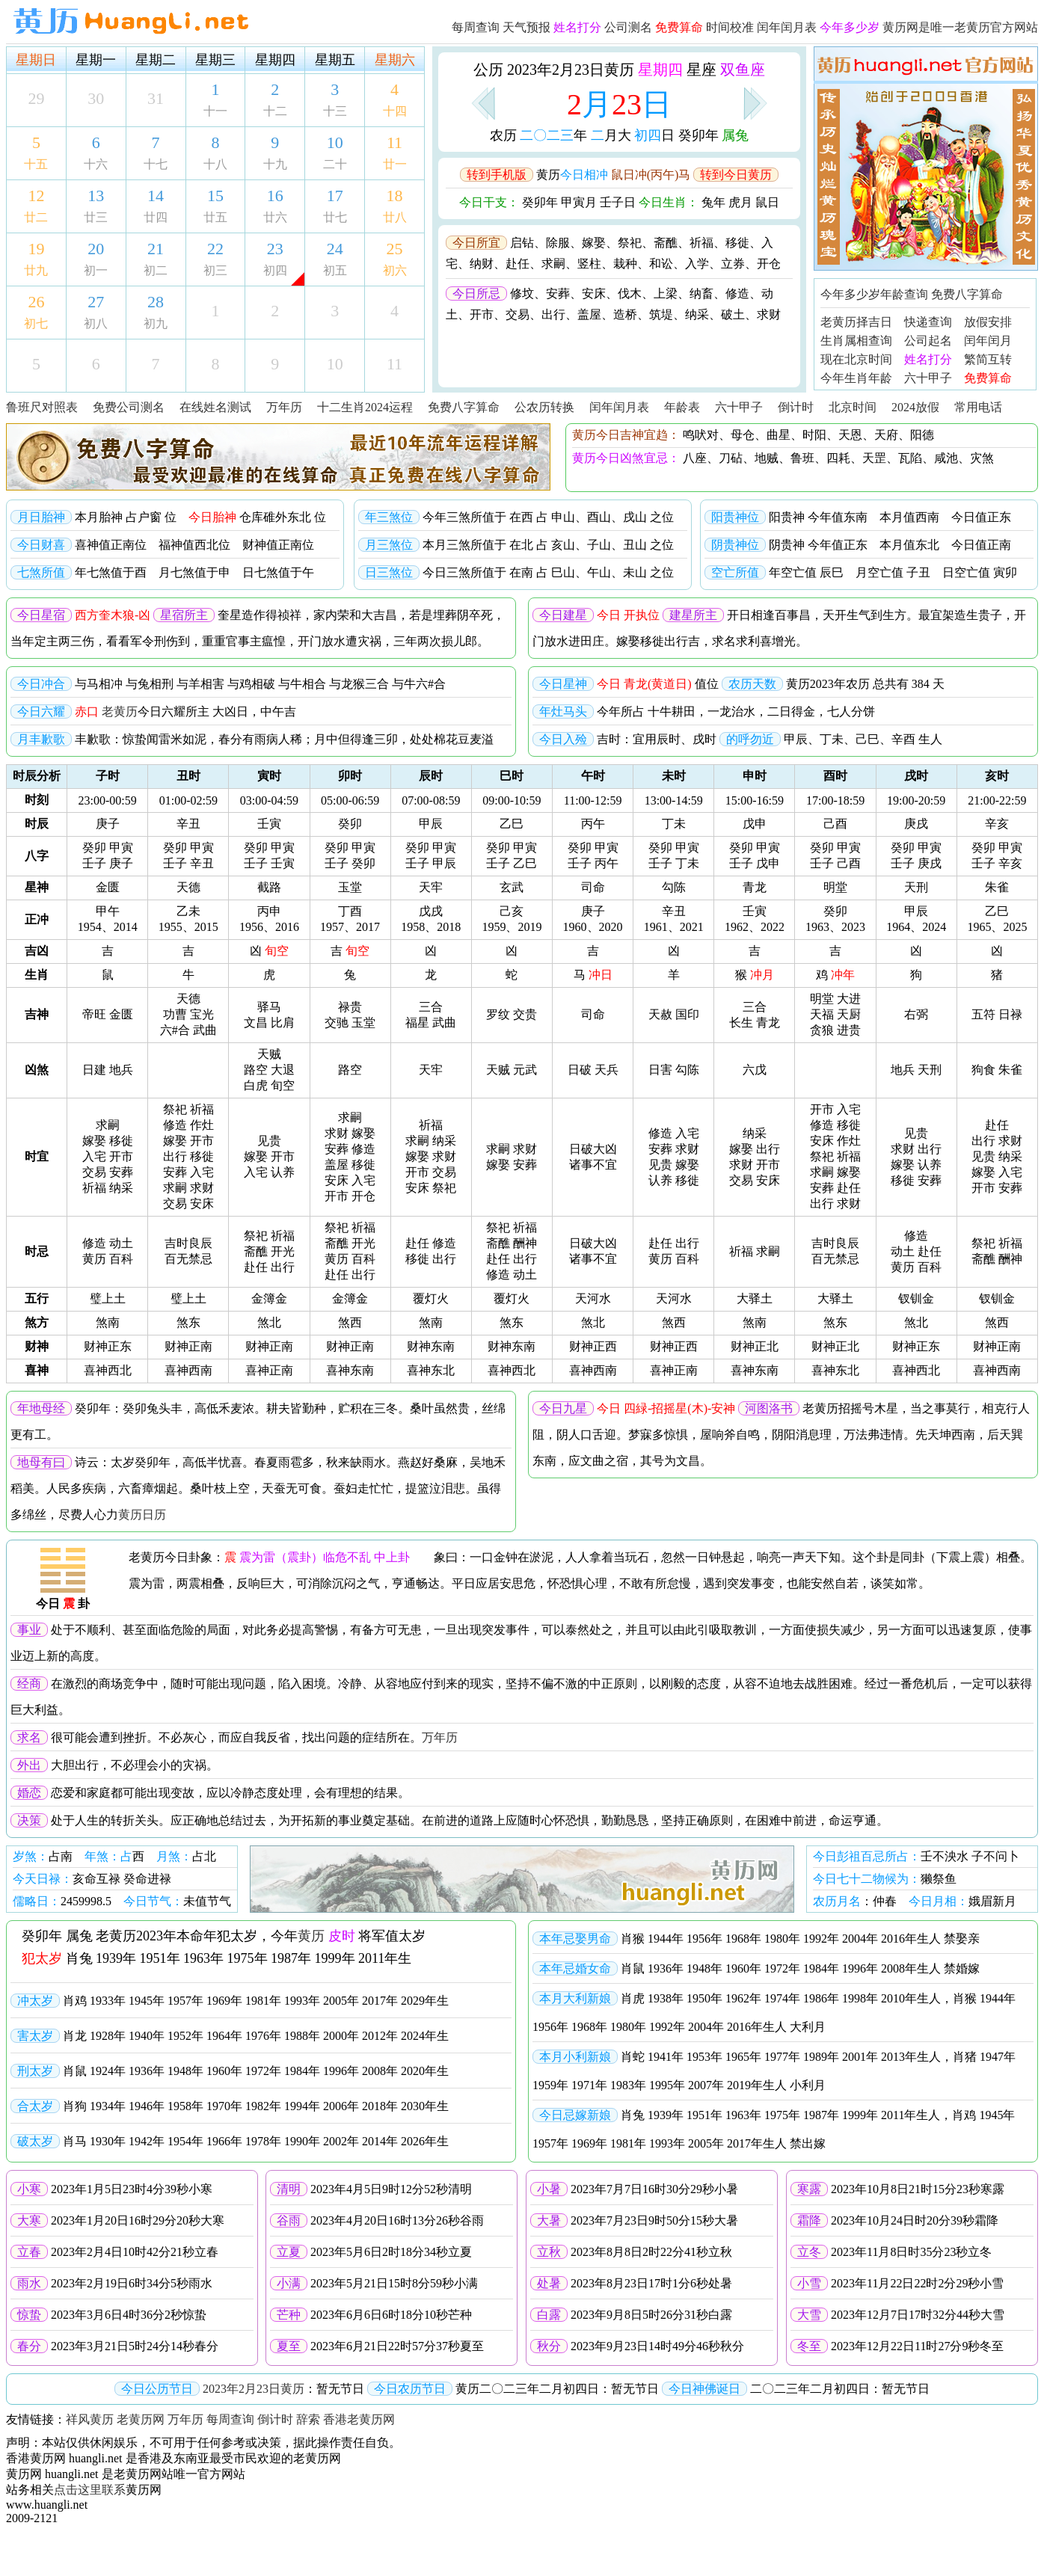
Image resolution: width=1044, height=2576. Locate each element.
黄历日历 (142, 1514)
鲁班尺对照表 (42, 407)
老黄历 (120, 711)
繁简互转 (988, 359)
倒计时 (796, 407)
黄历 (311, 1935)
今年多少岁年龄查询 (874, 294)
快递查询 (928, 322)
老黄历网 (141, 2419)
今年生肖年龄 (856, 378)
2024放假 (915, 407)
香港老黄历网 (359, 2419)
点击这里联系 (90, 2489)
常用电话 (978, 407)
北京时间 (852, 407)
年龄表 (682, 407)
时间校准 (730, 27)
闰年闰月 (988, 340)
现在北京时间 (856, 359)
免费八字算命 (967, 294)
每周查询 (476, 27)
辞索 (308, 2419)
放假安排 (988, 322)
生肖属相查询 (856, 340)
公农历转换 (544, 407)
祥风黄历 (90, 2419)
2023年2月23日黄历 (253, 2388)
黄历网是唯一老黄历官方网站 (960, 27)
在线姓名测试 (215, 407)
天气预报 (526, 27)
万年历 (284, 407)
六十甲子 (928, 378)
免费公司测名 (129, 407)
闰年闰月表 (787, 27)
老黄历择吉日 (856, 322)
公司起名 (928, 340)
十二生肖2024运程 (365, 407)
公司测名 (628, 27)
